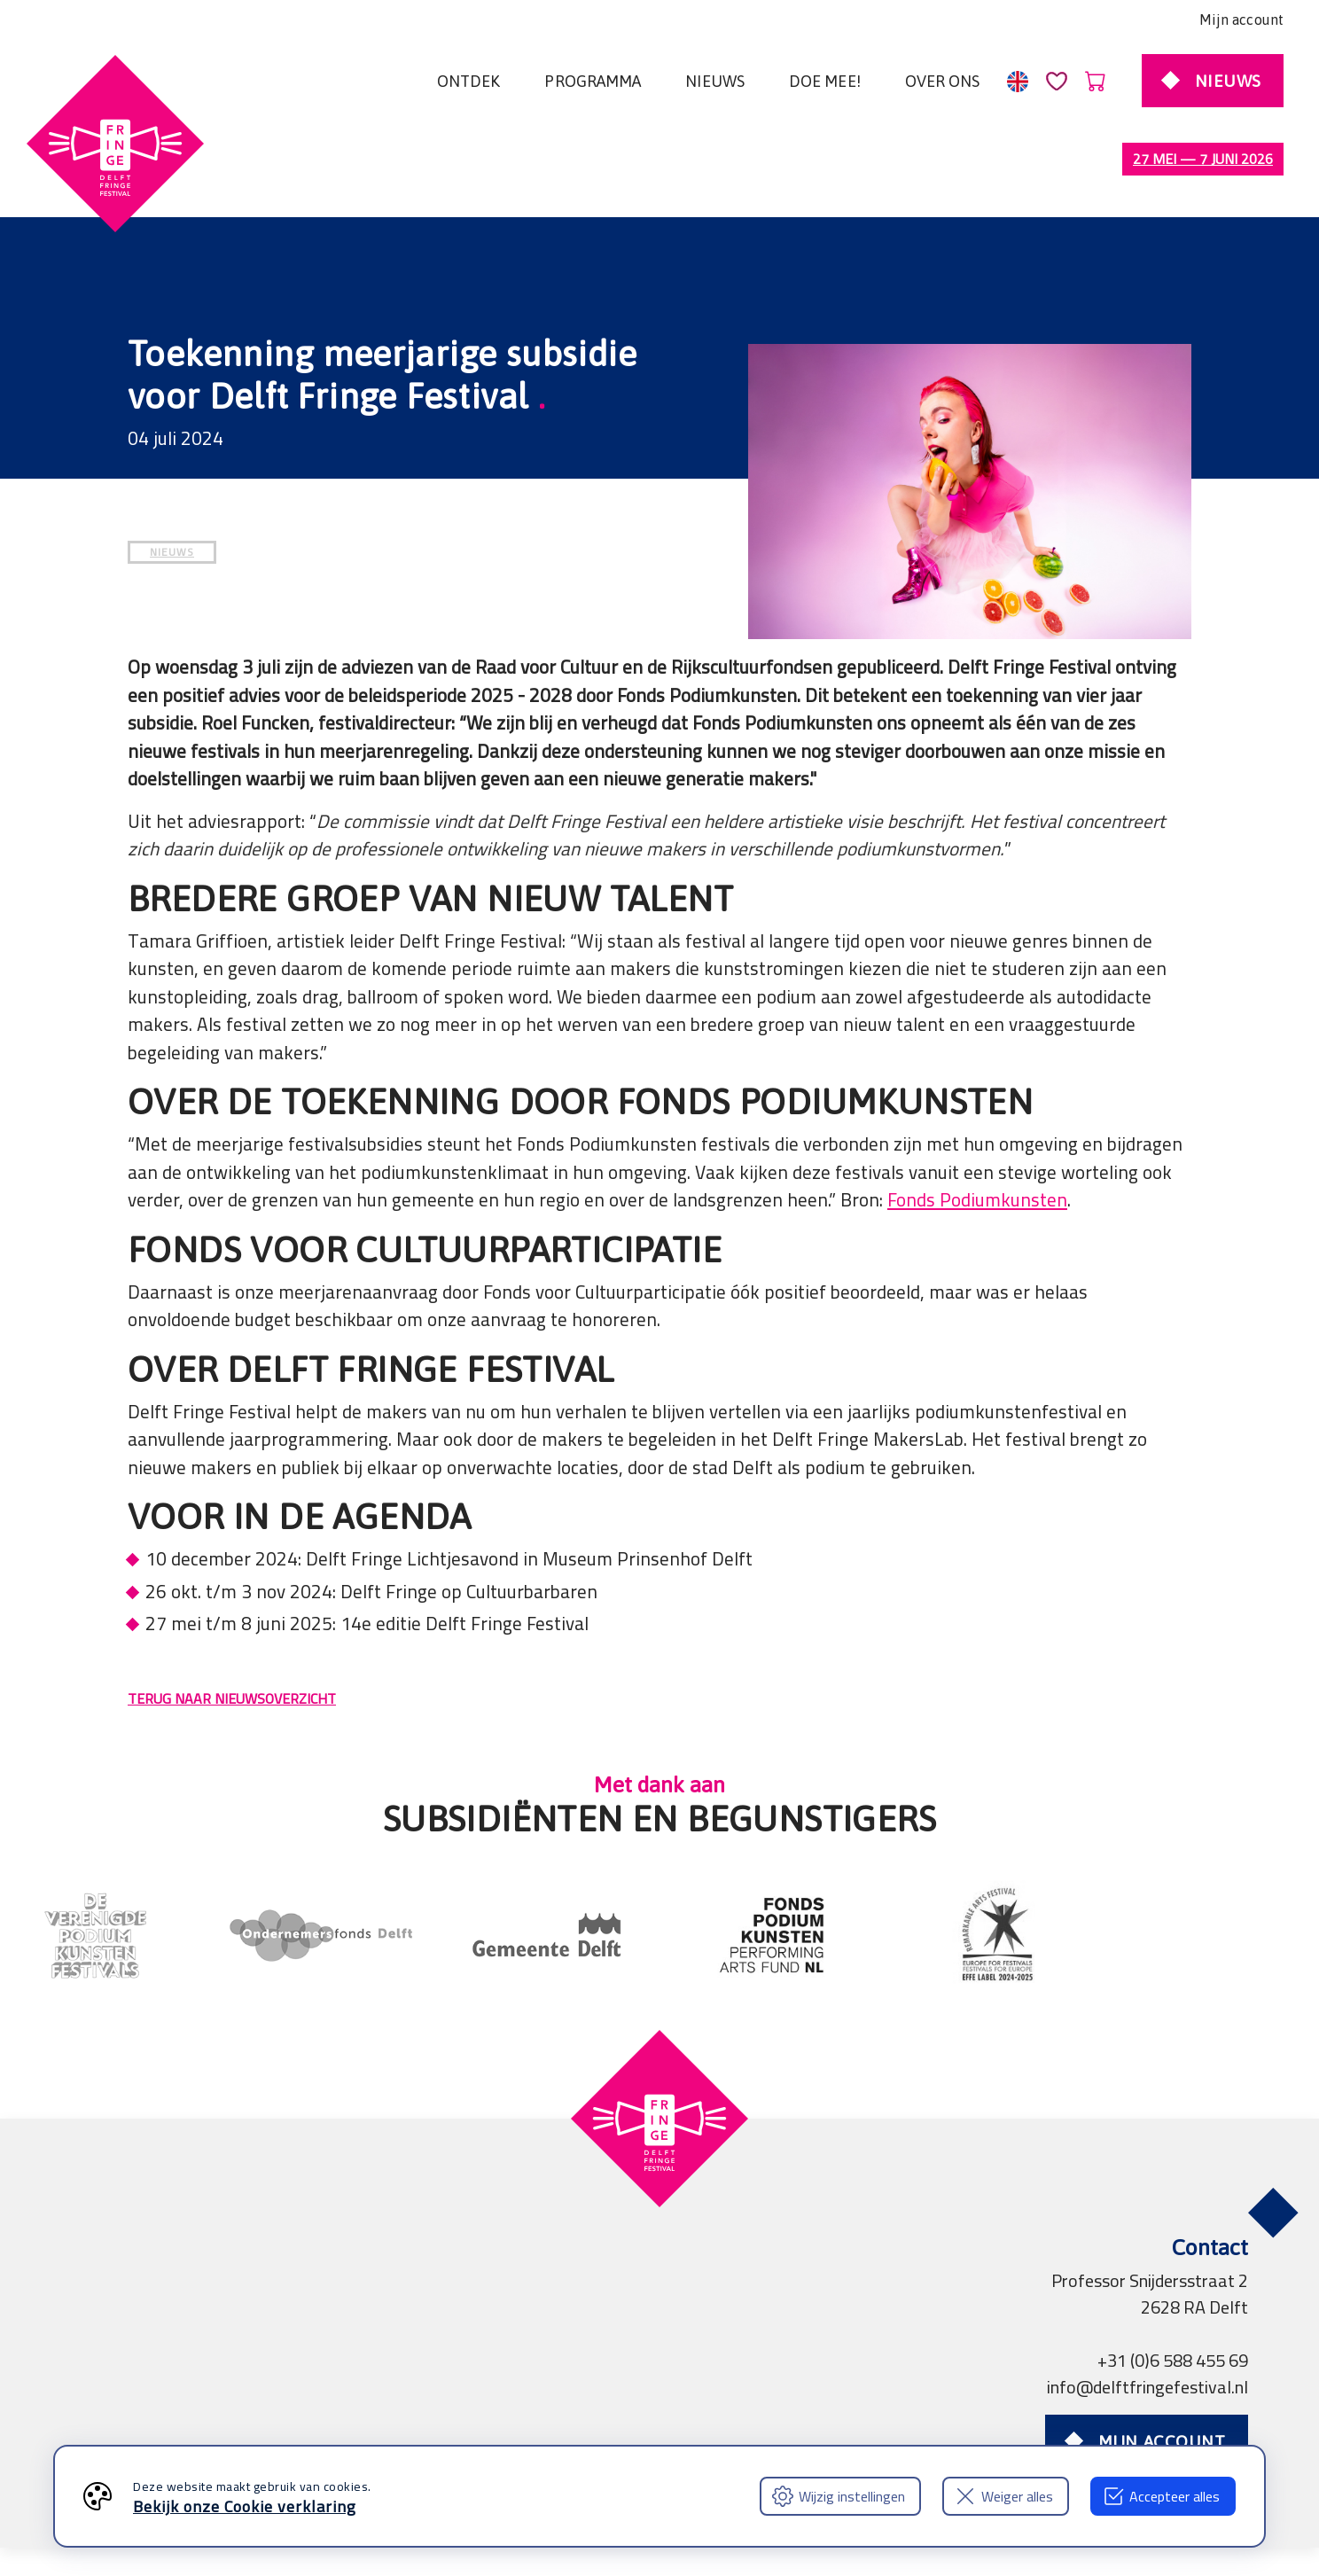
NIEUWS (172, 477)
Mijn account (1241, 19)
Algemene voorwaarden (160, 2415)
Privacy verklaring (336, 2415)
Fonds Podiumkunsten (977, 1125)
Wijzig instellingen (838, 2496)
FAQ (702, 2415)
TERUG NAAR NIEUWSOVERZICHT (232, 1624)
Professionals (615, 2415)
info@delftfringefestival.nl (1147, 2312)
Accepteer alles (1161, 2496)
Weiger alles (1004, 2496)
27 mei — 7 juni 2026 (1203, 158)
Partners (456, 2415)
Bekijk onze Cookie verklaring (244, 2506)
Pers (526, 2415)
